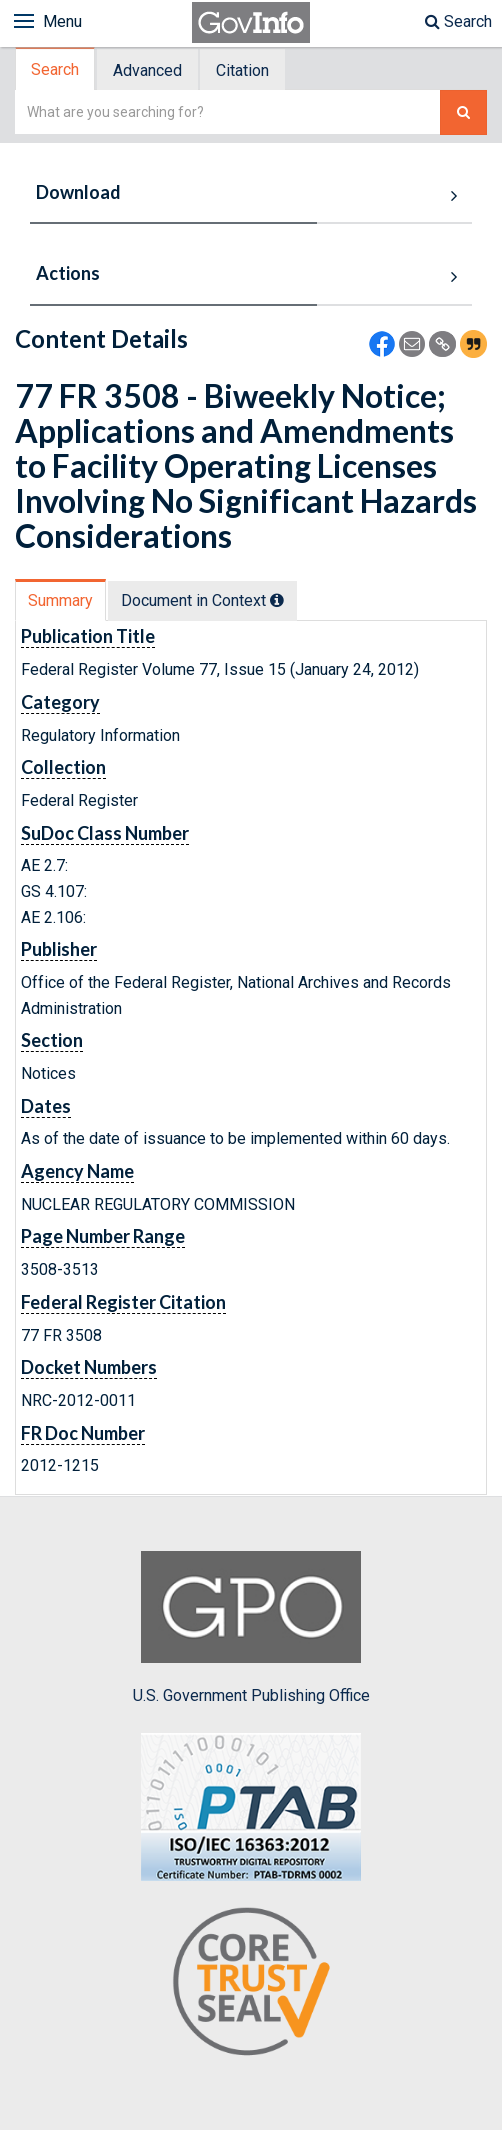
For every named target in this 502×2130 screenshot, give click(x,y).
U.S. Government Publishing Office (251, 1628)
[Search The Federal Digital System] (463, 112)
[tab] (56, 69)
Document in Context (202, 600)
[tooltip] (277, 600)
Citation (242, 70)
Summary (60, 600)
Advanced (147, 70)
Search (458, 21)
